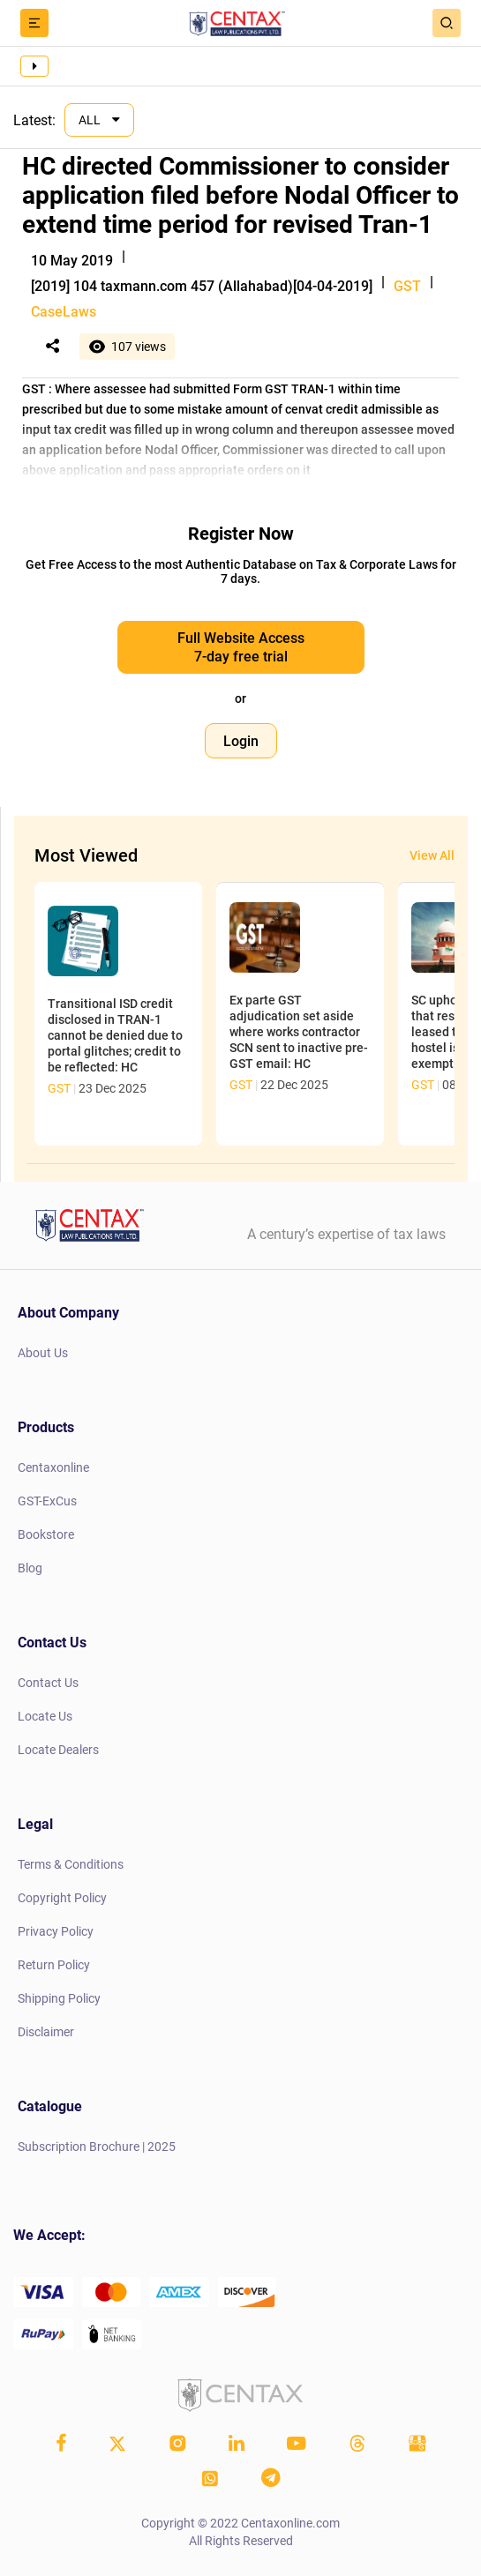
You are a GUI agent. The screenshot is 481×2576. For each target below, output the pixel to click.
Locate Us (45, 1716)
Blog (30, 1568)
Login (241, 741)
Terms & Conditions (71, 1864)
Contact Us (48, 1683)
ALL (91, 120)
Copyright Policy (62, 1898)
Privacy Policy (56, 1931)
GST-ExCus (47, 1501)
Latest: (34, 120)
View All (432, 855)
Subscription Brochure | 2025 (97, 2146)
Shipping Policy (59, 1998)
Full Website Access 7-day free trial (240, 647)
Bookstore (46, 1534)
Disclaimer (46, 2032)
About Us (43, 1353)
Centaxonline (53, 1467)
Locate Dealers (58, 1750)
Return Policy (54, 1965)
